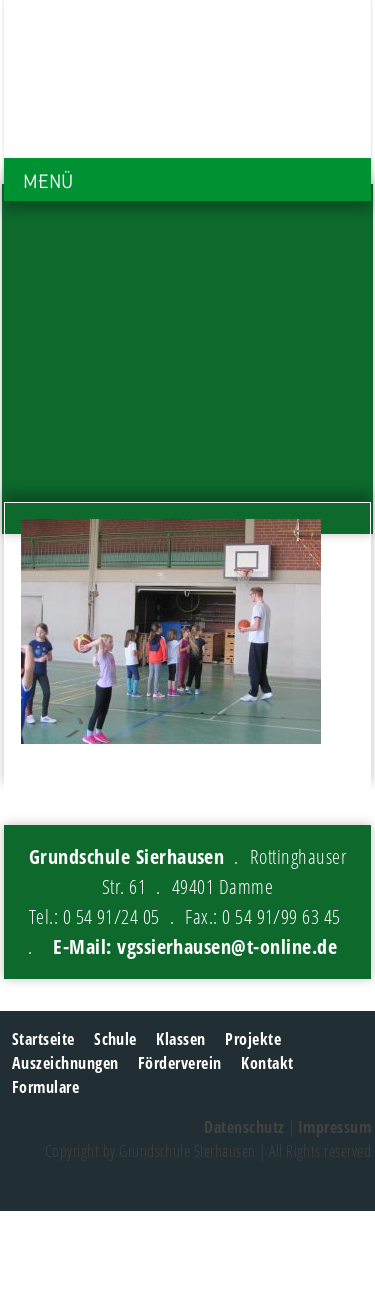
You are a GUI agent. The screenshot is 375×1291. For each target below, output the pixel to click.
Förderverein (180, 1063)
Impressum (334, 1127)
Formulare (45, 1087)
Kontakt (267, 1063)
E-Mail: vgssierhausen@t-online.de (195, 946)
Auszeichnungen (65, 1063)
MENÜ (48, 181)
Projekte (253, 1039)
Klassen (180, 1039)
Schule (115, 1039)
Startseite (43, 1039)
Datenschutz (244, 1127)
